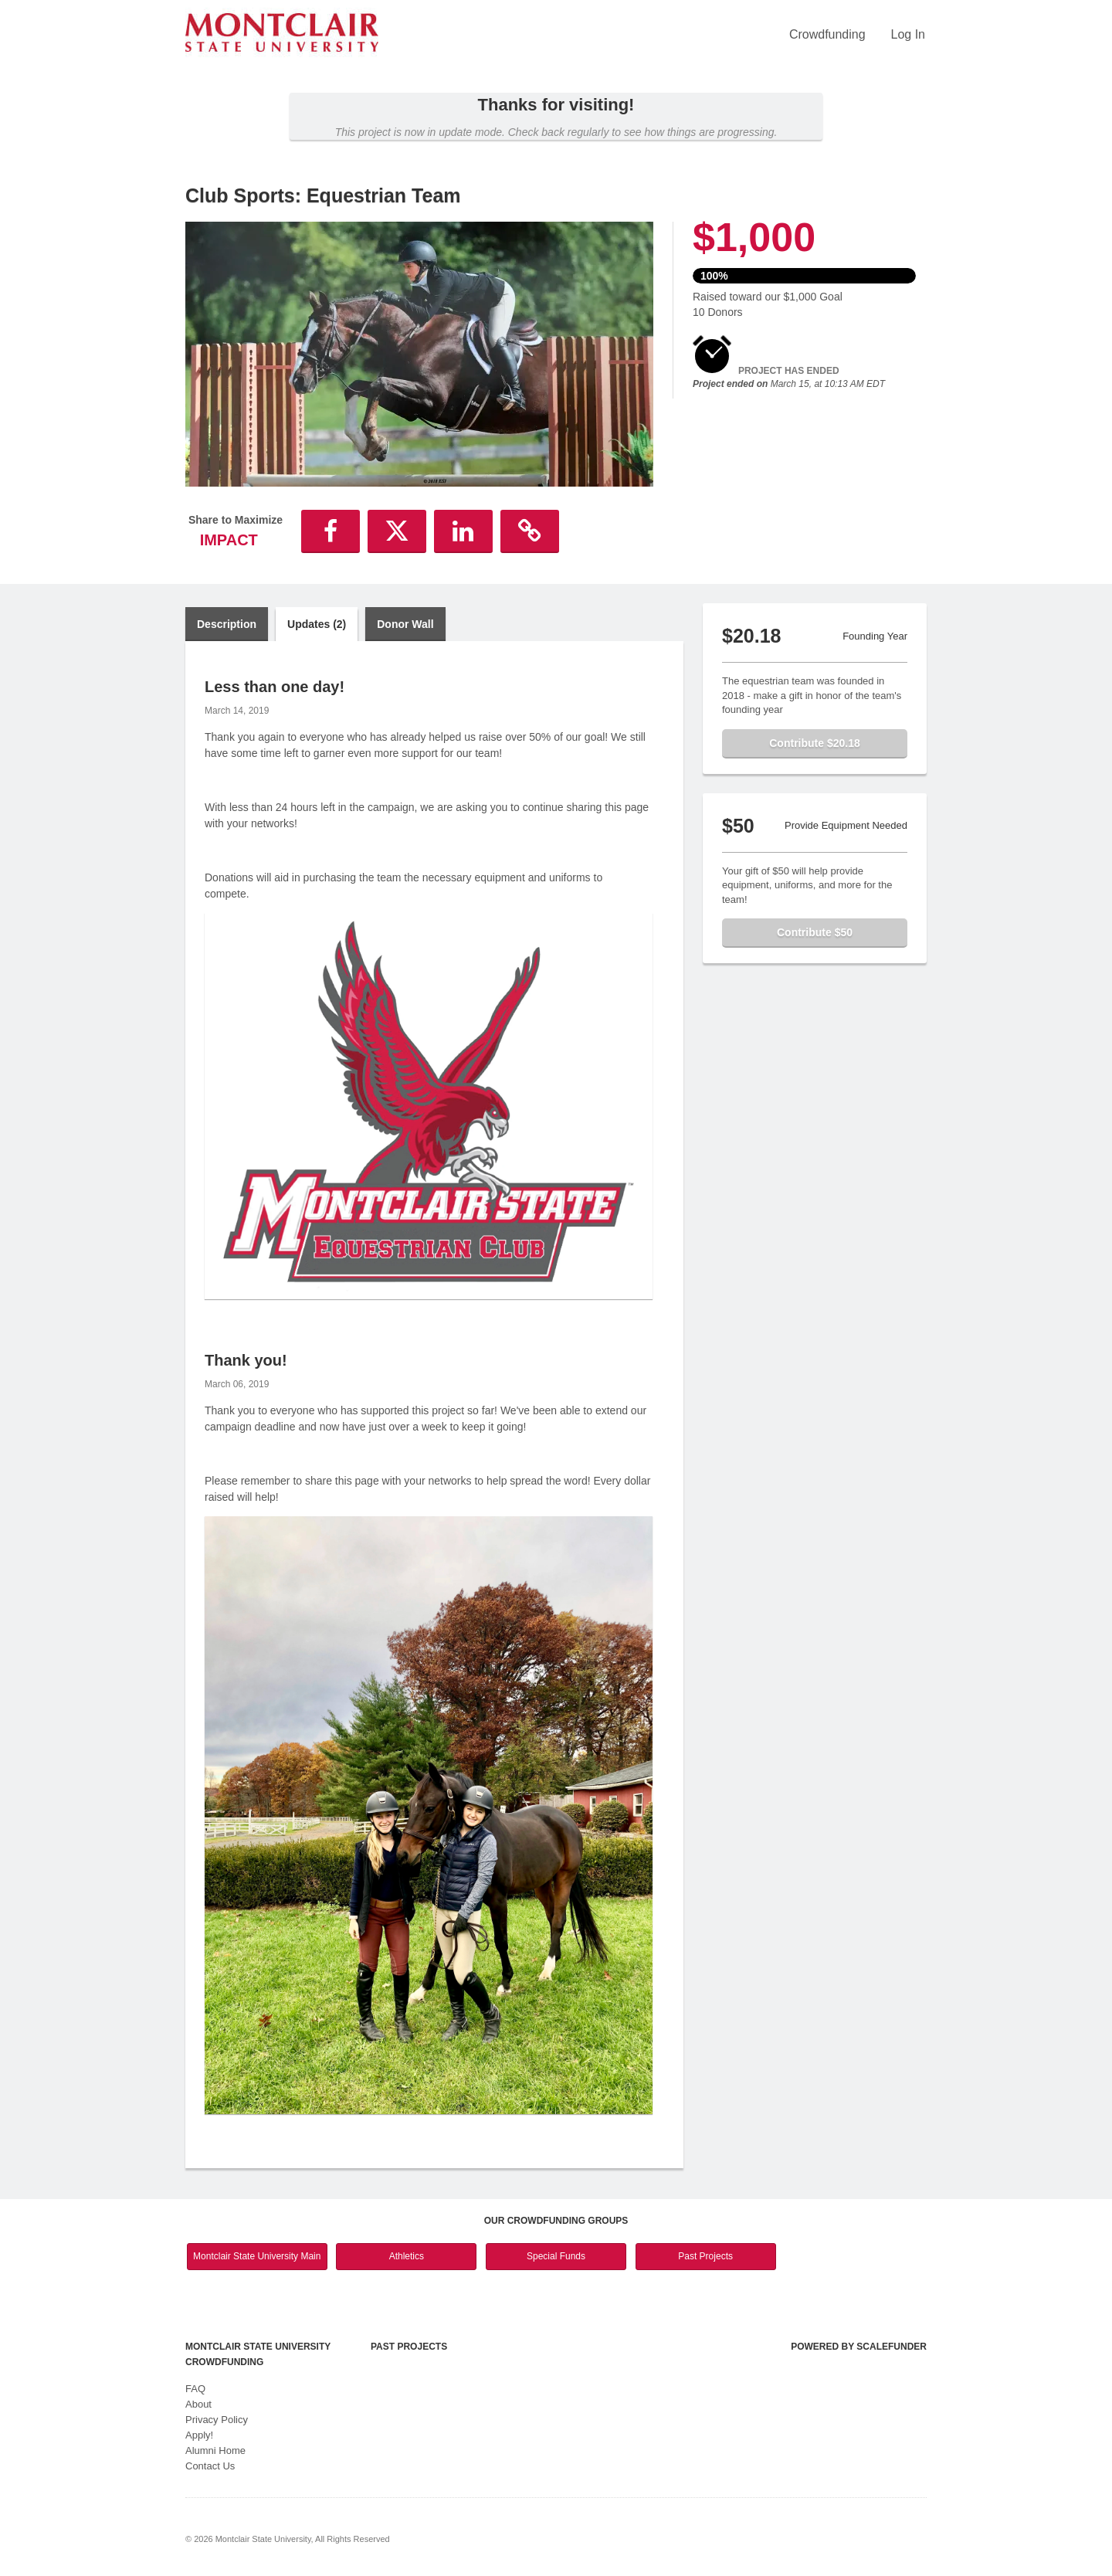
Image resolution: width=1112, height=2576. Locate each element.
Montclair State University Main (256, 2256)
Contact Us (210, 2466)
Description (226, 624)
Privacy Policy (216, 2419)
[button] (330, 531)
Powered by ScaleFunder (859, 2346)
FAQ (195, 2388)
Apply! (199, 2435)
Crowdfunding (827, 34)
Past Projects (705, 2256)
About (198, 2404)
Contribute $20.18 (814, 743)
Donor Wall (405, 624)
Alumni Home (215, 2450)
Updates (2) (316, 624)
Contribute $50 (815, 932)
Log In (908, 34)
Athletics (406, 2256)
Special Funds (556, 2256)
